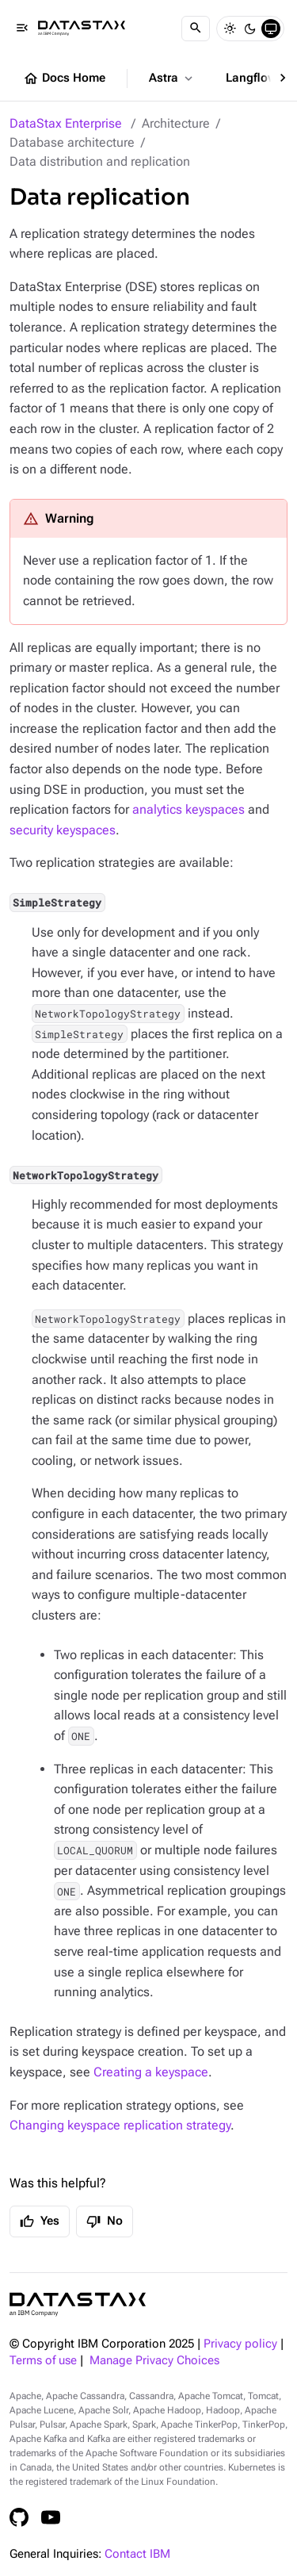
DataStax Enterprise (66, 123)
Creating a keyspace (150, 2072)
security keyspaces (63, 830)
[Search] (195, 28)
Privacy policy (240, 2344)
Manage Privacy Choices (154, 2360)
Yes (39, 2221)
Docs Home (64, 78)
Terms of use (43, 2360)
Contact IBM (137, 2554)
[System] (270, 28)
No (104, 2221)
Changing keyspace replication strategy (120, 2125)
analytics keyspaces (188, 809)
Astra (172, 78)
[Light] (229, 28)
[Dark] (250, 28)
